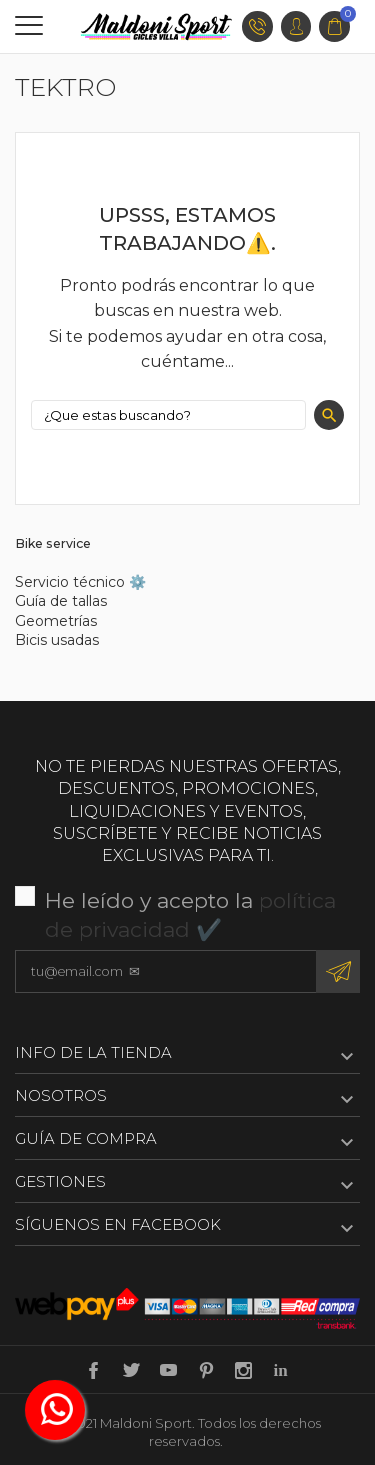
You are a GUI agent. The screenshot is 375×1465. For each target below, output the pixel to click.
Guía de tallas (61, 601)
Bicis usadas (57, 640)
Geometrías (56, 621)
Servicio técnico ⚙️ (80, 582)
